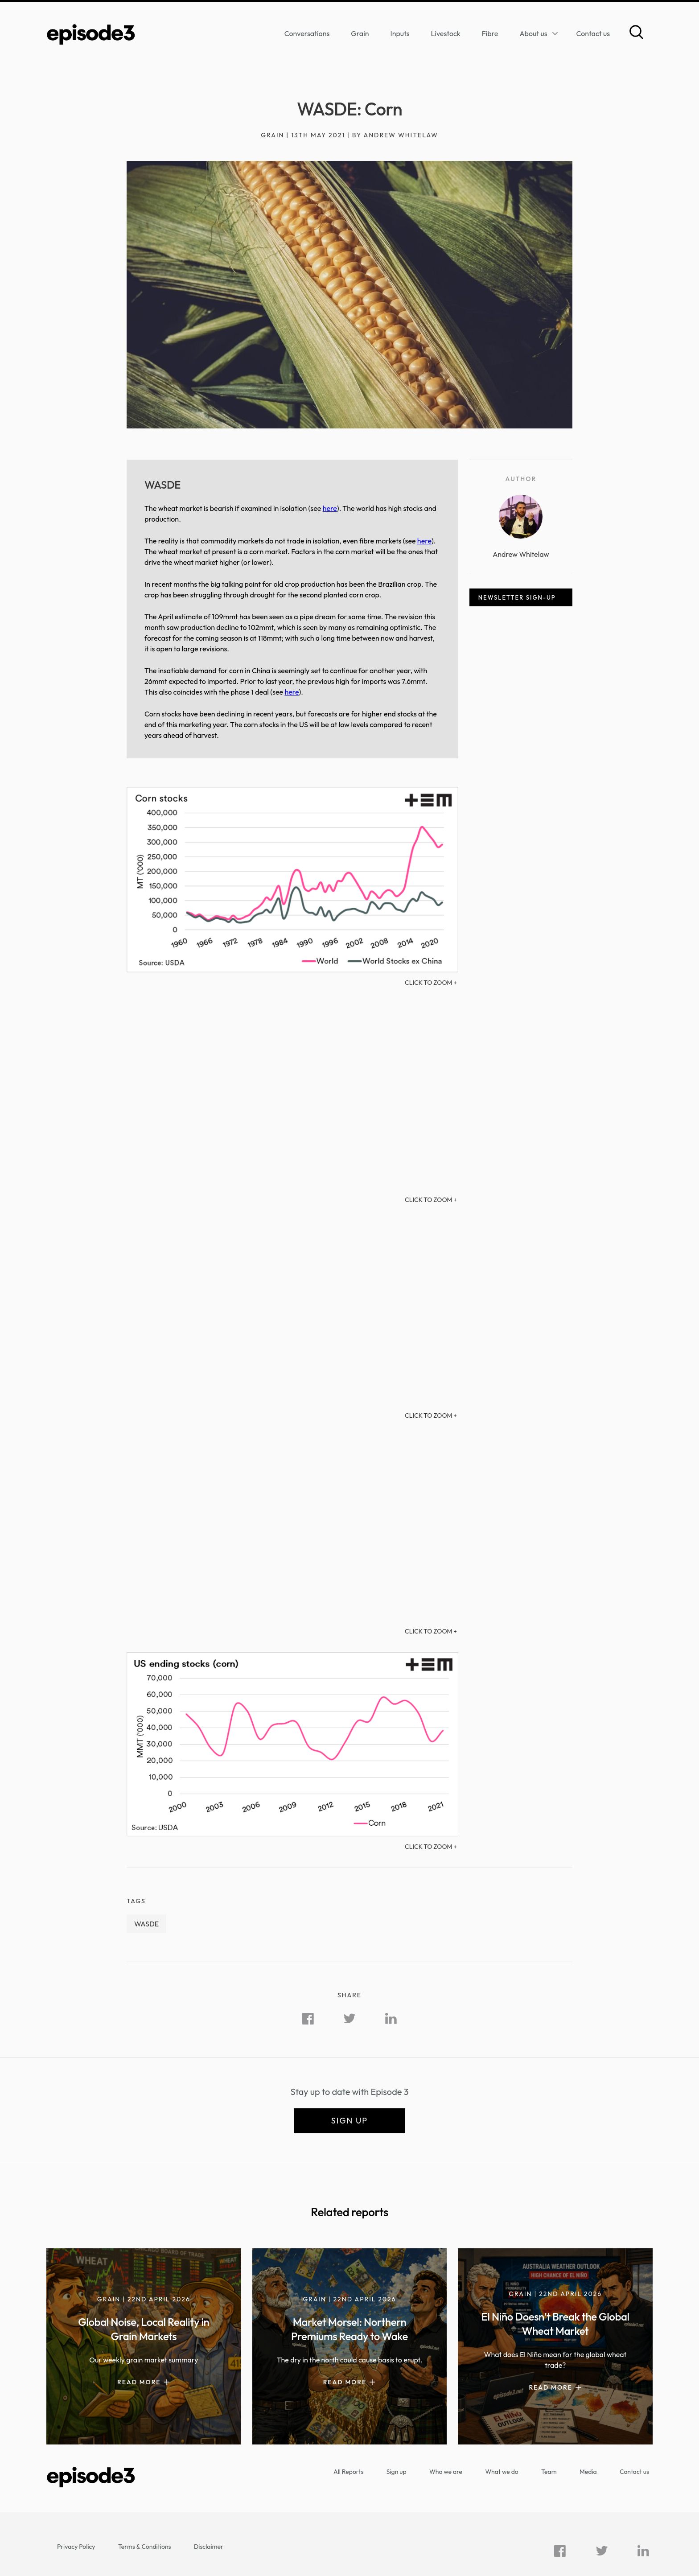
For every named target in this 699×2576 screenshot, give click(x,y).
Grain (360, 33)
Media (588, 2472)
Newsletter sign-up (517, 597)
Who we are (445, 2472)
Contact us (593, 33)
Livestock (446, 33)
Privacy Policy (76, 2547)
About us (533, 33)
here (330, 508)
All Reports (348, 2472)
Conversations (307, 33)
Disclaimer (208, 2547)
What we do (501, 2472)
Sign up (349, 2120)
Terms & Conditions (144, 2547)
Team (549, 2472)
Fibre (490, 33)
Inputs (400, 33)
